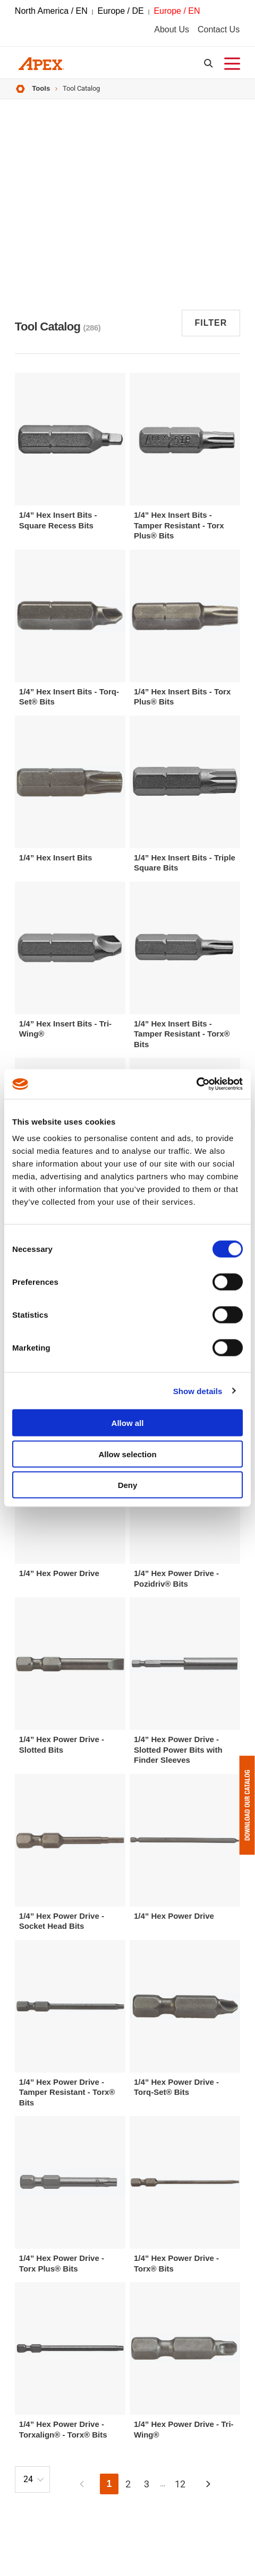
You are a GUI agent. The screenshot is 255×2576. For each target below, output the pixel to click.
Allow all (128, 1423)
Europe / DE (121, 10)
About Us (171, 29)
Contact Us (219, 29)
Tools (41, 88)
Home (20, 89)
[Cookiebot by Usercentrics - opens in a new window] (196, 1084)
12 (180, 2484)
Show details (198, 1390)
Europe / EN (177, 10)
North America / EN (51, 10)
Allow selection (127, 1453)
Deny (128, 1485)
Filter (211, 322)
